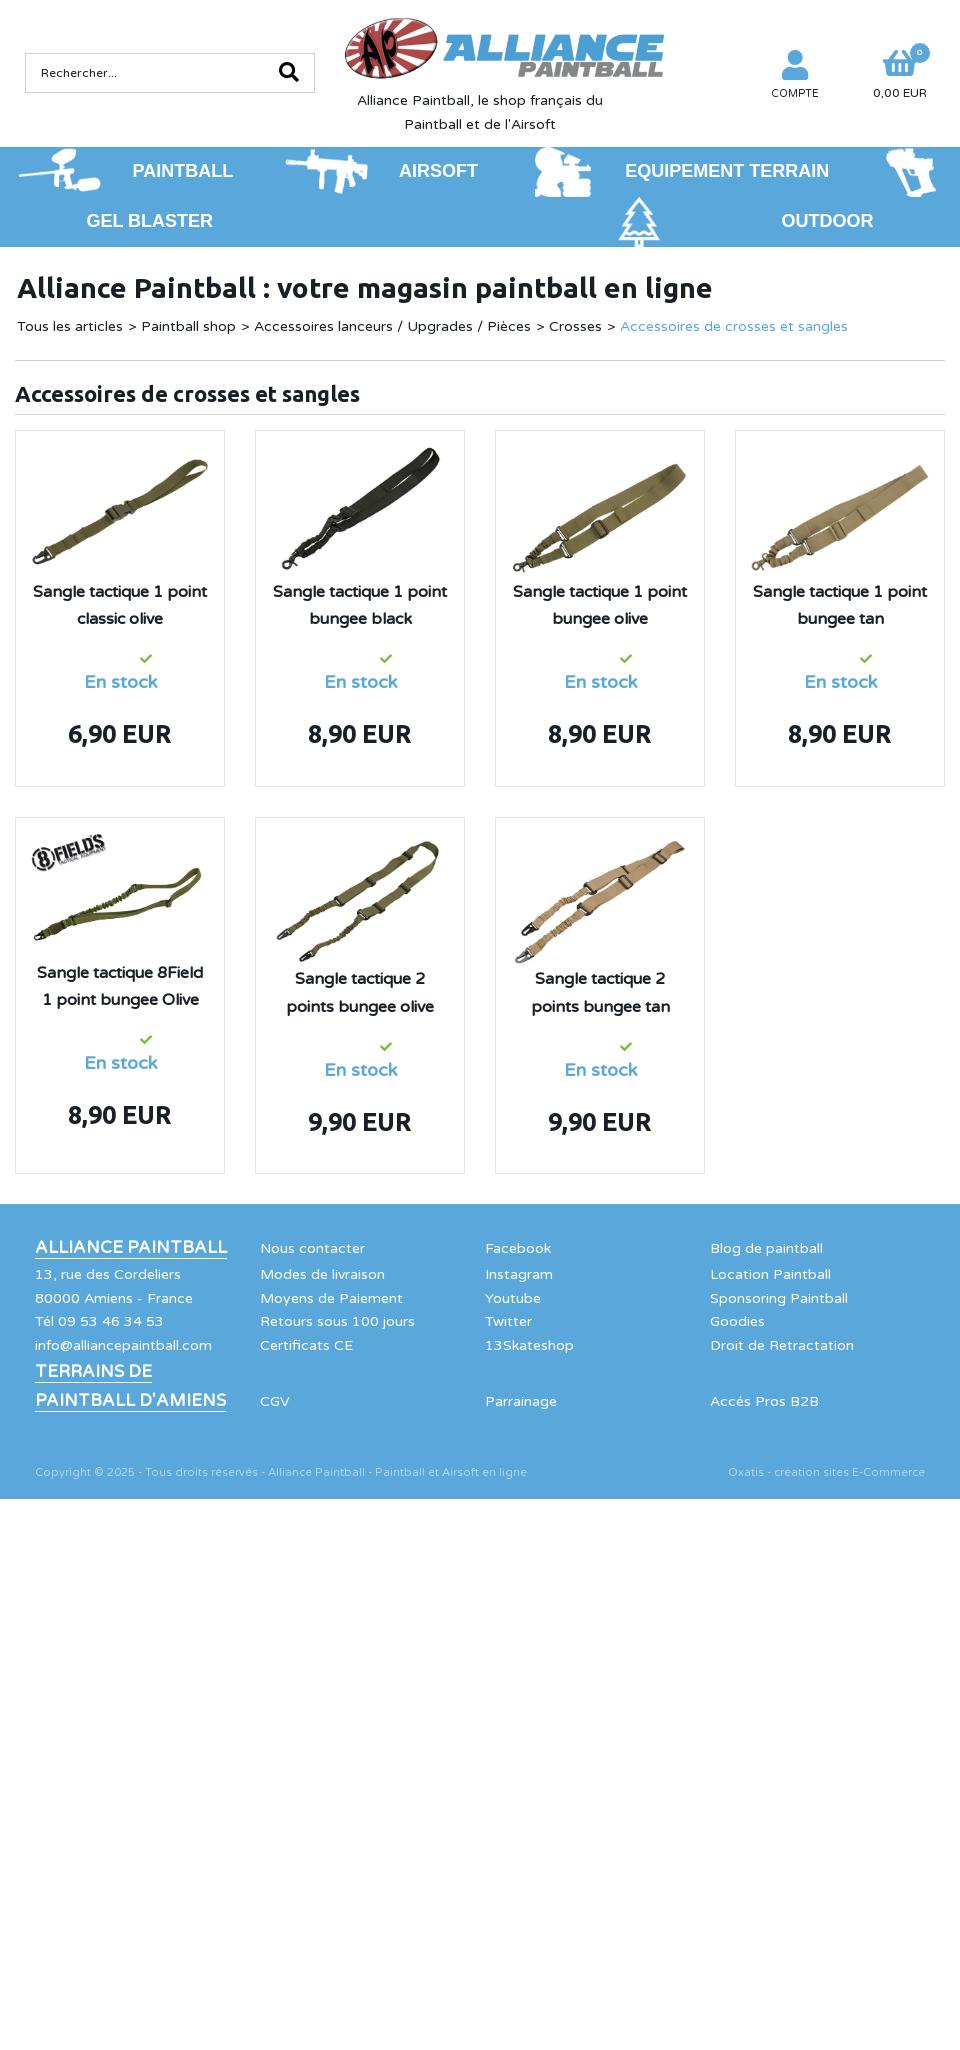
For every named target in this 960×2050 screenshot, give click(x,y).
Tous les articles (70, 326)
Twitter (508, 1321)
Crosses (575, 326)
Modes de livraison (322, 1274)
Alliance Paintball (131, 1248)
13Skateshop (529, 1345)
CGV (275, 1401)
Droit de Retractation (782, 1345)
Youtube (513, 1298)
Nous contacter (312, 1248)
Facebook (518, 1248)
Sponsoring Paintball (779, 1298)
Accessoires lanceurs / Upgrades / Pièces (392, 326)
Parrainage (521, 1401)
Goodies (737, 1321)
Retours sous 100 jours (337, 1321)
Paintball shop (188, 326)
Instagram (519, 1274)
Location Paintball (770, 1274)
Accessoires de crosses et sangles (734, 326)
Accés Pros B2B (764, 1401)
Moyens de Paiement (331, 1298)
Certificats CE (306, 1345)
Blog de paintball (766, 1248)
